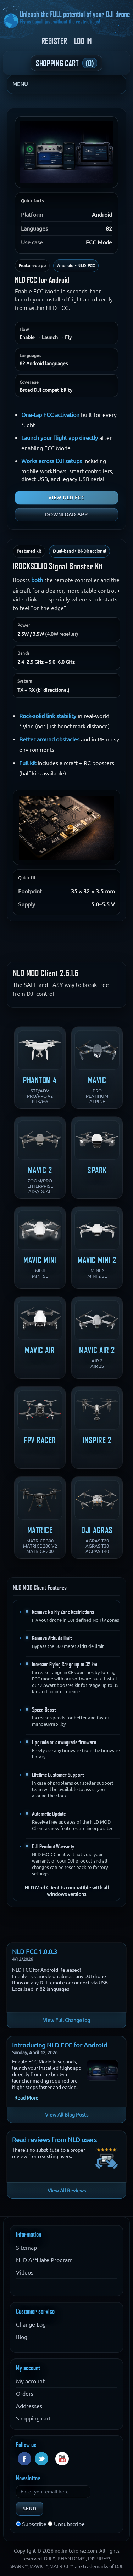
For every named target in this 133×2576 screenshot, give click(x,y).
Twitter (41, 2458)
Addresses (29, 2406)
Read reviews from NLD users (54, 2139)
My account (30, 2381)
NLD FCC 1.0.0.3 (34, 1951)
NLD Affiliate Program (44, 2260)
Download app (66, 515)
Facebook (24, 2458)
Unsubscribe (69, 2524)
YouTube (62, 2458)
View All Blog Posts (66, 2115)
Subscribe (34, 2524)
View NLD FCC (66, 498)
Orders (24, 2393)
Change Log (31, 2324)
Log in (83, 41)
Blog (21, 2337)
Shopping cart (33, 2418)
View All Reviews (67, 2190)
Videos (24, 2272)
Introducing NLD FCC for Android (59, 2045)
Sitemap (26, 2247)
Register (54, 41)
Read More (26, 2098)
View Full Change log (66, 2020)
